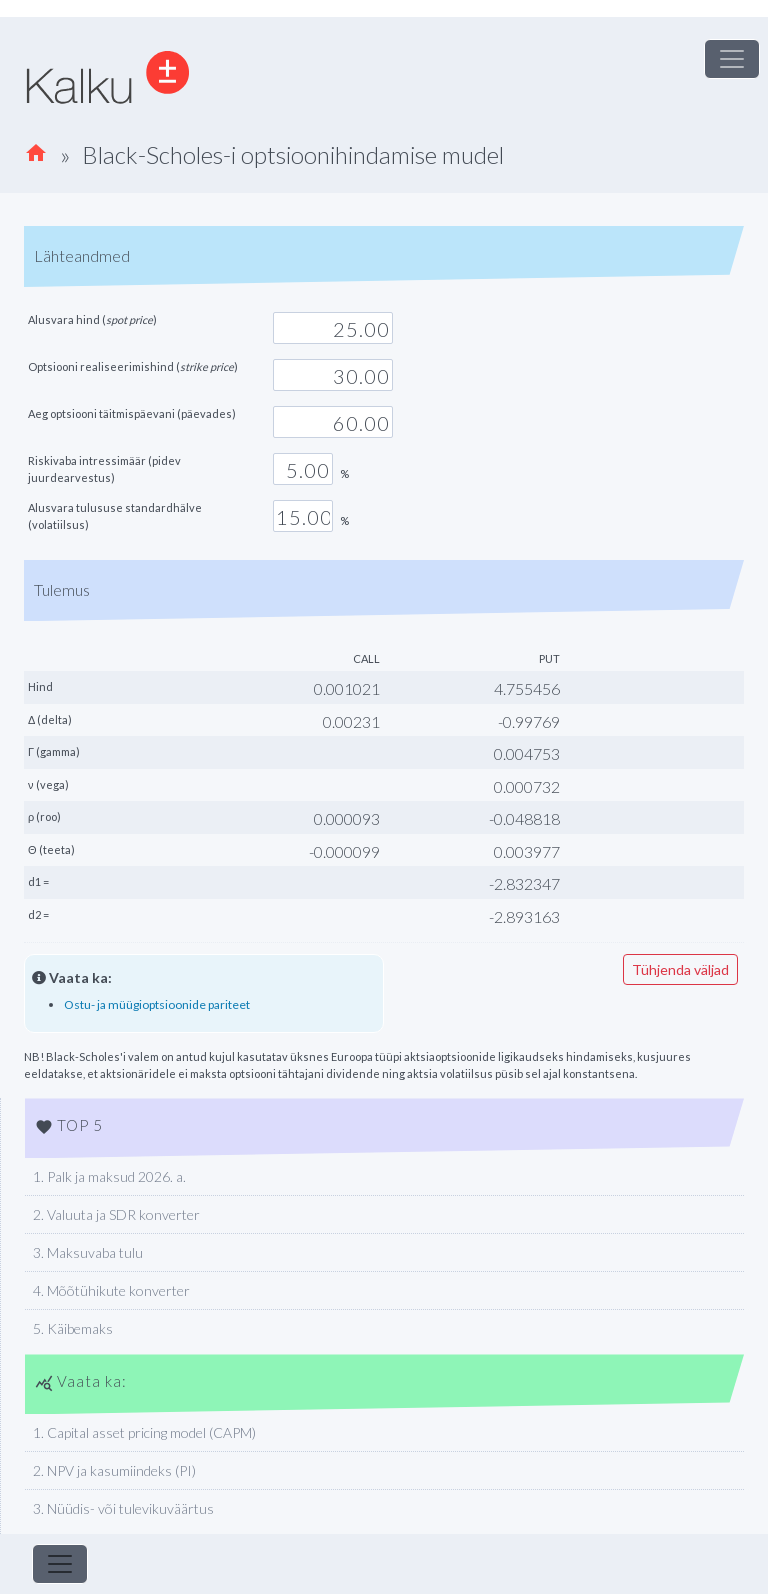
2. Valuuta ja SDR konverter (116, 1214)
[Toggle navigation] (732, 59)
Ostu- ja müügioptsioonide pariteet (157, 1004)
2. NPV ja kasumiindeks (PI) (114, 1470)
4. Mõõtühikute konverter (111, 1290)
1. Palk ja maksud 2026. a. (109, 1176)
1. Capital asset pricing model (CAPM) (144, 1432)
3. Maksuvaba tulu (88, 1252)
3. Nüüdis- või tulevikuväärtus (123, 1508)
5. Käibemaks (73, 1328)
